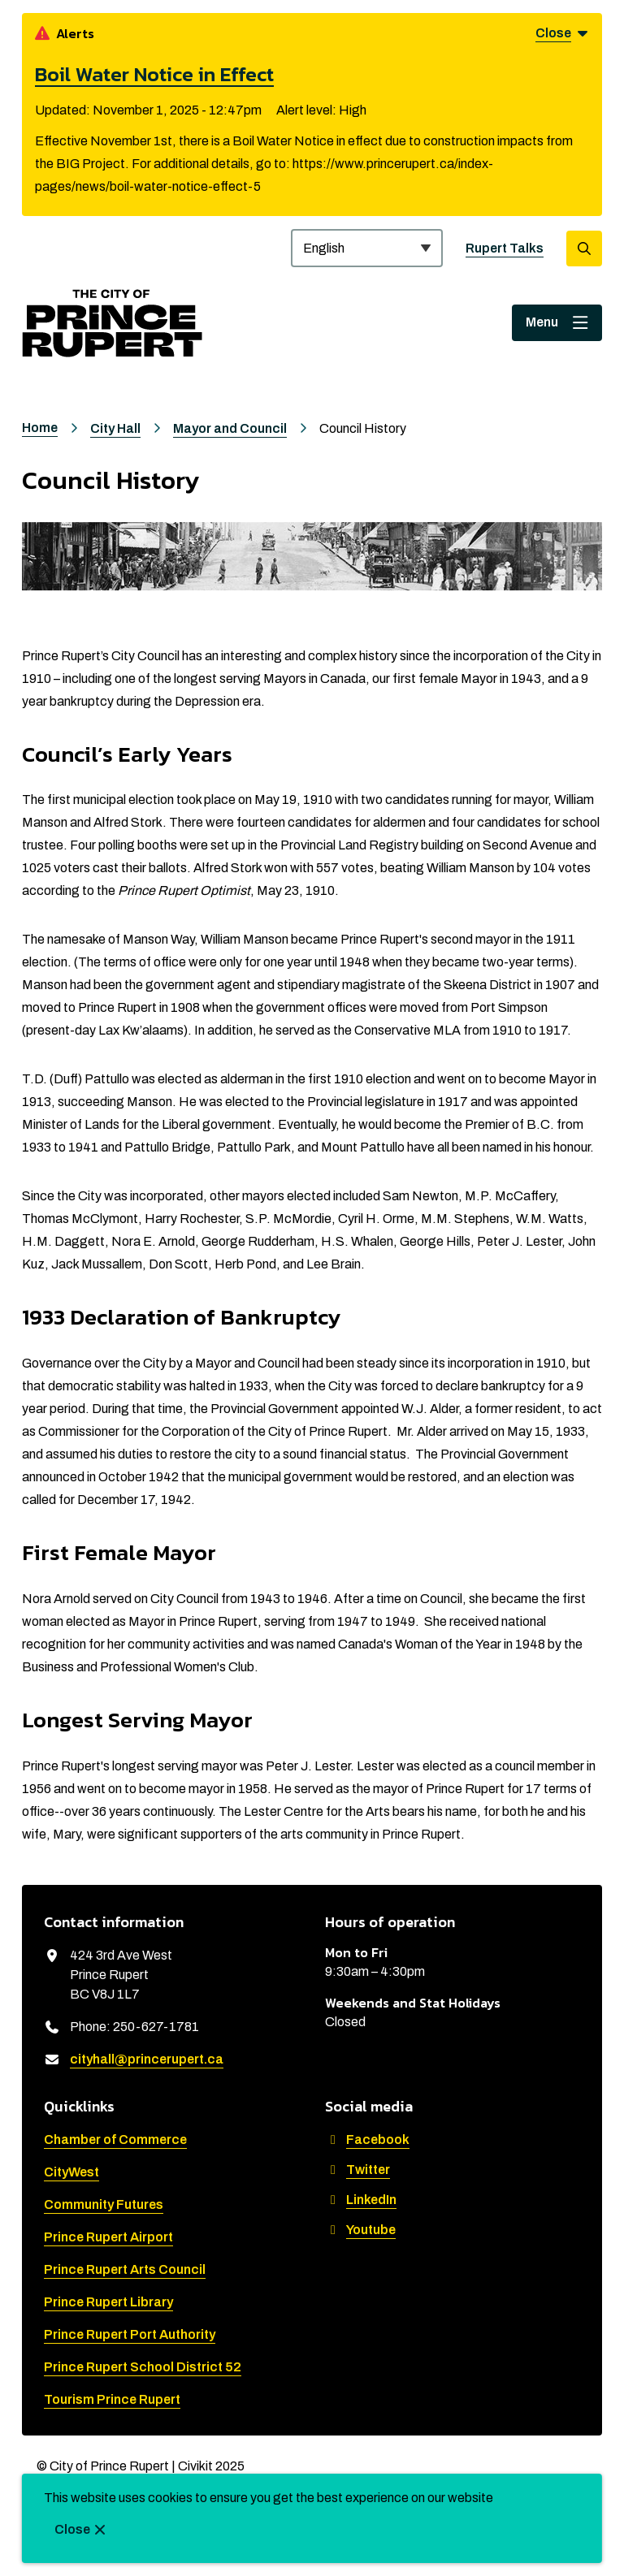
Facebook (367, 2139)
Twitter (357, 2169)
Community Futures (103, 2204)
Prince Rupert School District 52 (142, 2367)
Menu (542, 322)
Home (40, 427)
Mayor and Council (230, 428)
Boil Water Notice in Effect (154, 73)
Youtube (360, 2230)
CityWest (71, 2172)
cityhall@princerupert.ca (146, 2059)
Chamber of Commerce (115, 2139)
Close (72, 2529)
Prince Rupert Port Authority (129, 2334)
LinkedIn (360, 2199)
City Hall (115, 428)
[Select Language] (367, 248)
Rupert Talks (505, 248)
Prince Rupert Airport (108, 2237)
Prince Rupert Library (108, 2302)
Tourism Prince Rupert (112, 2399)
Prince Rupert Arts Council (125, 2269)
